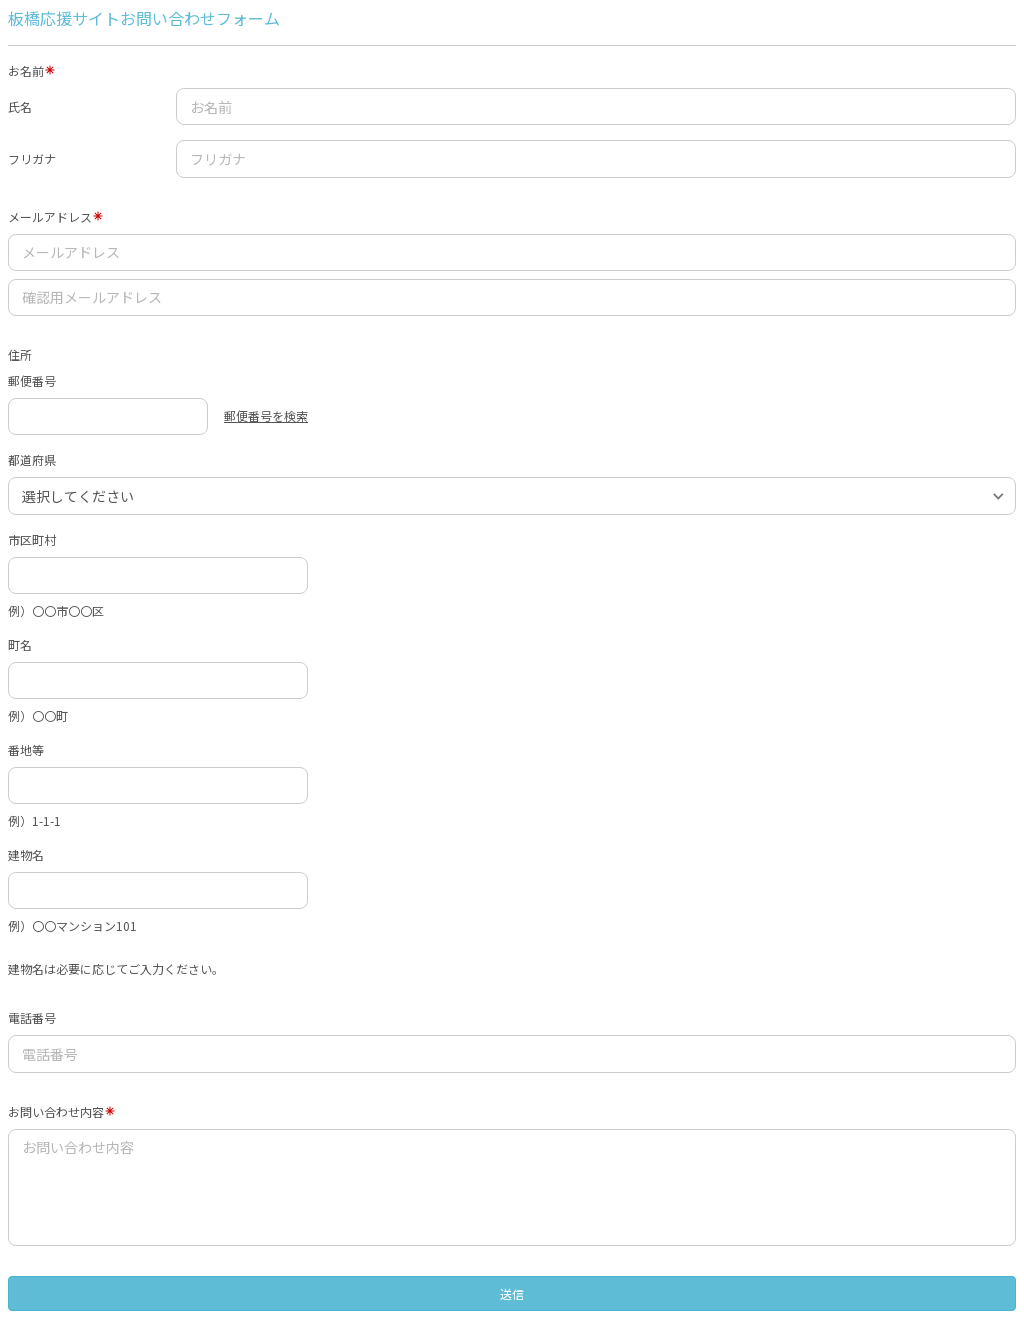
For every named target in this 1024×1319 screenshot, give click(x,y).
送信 (512, 1293)
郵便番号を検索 (266, 415)
